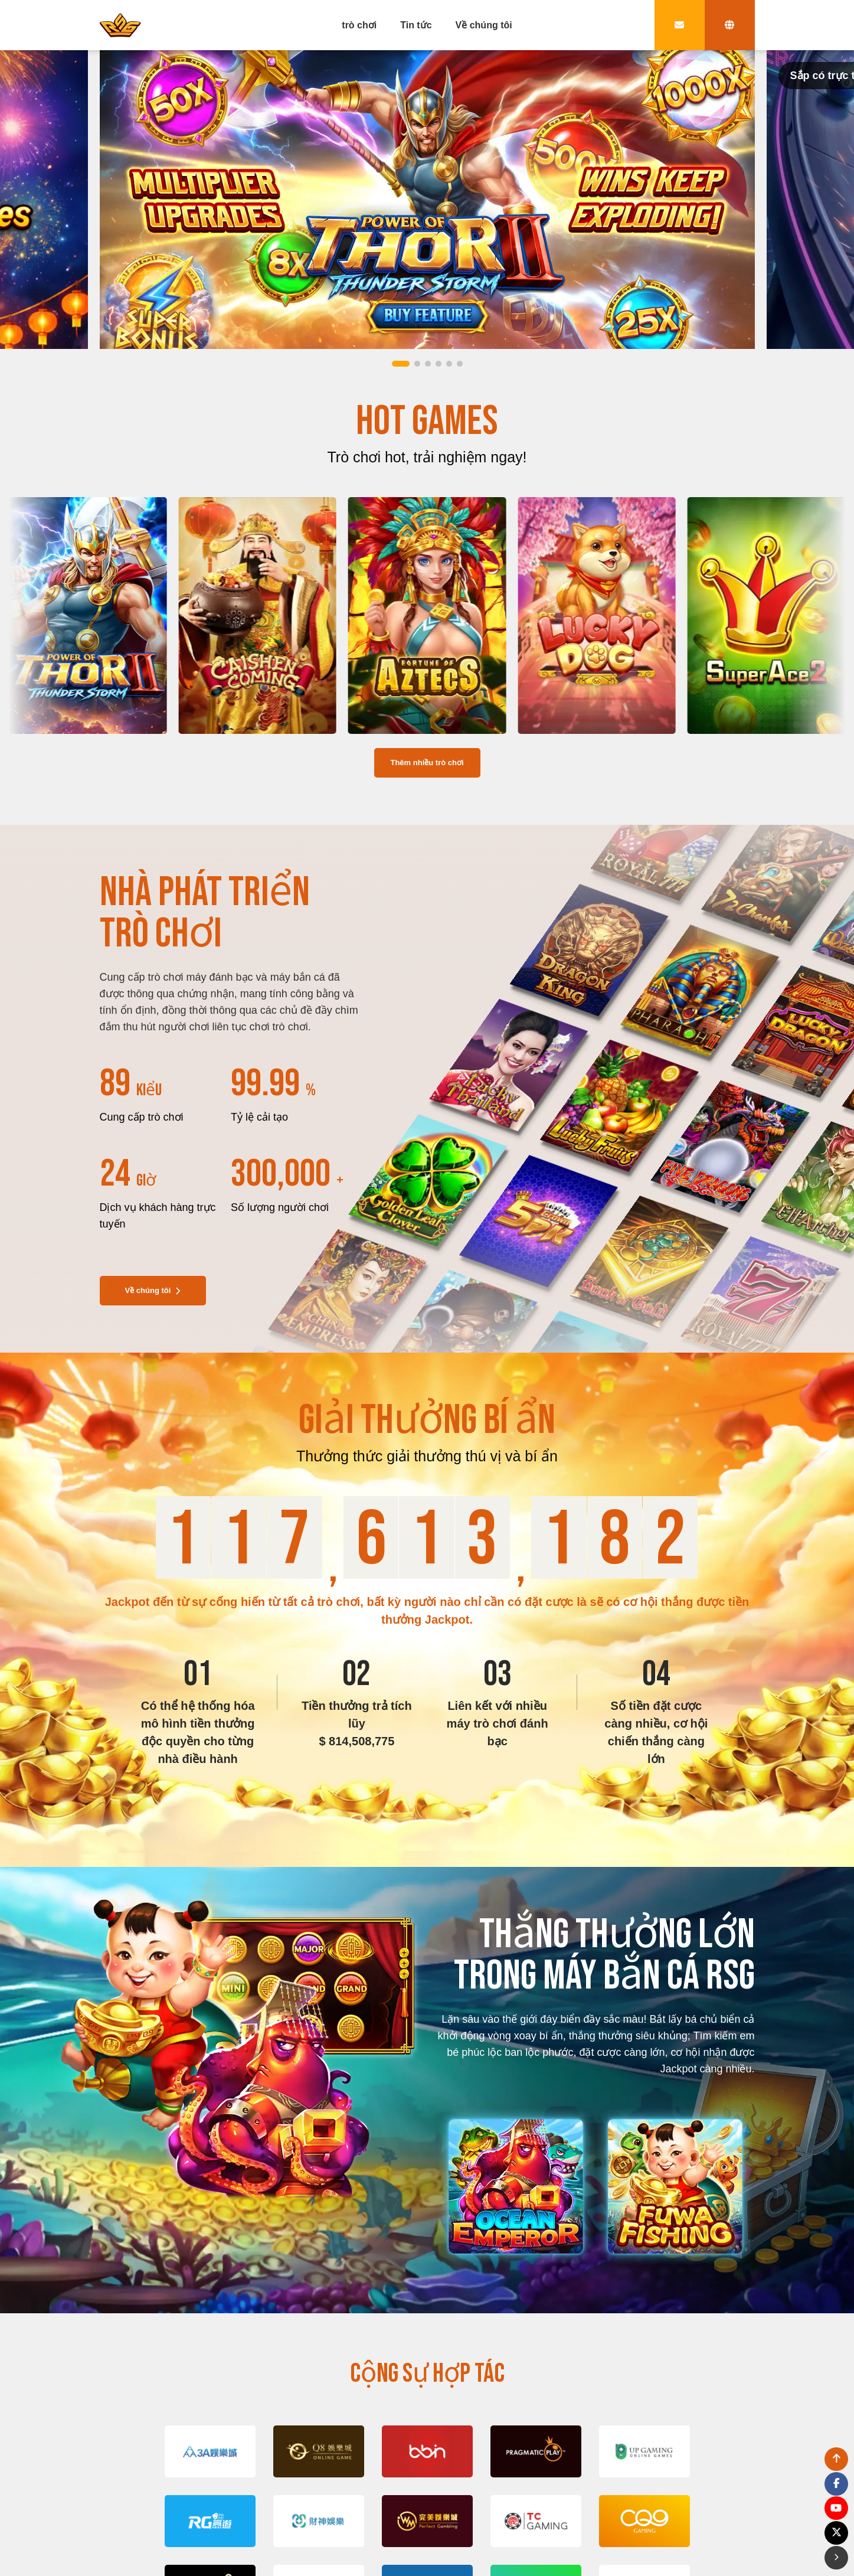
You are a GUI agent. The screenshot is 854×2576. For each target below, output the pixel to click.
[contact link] (680, 25)
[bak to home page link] (120, 24)
